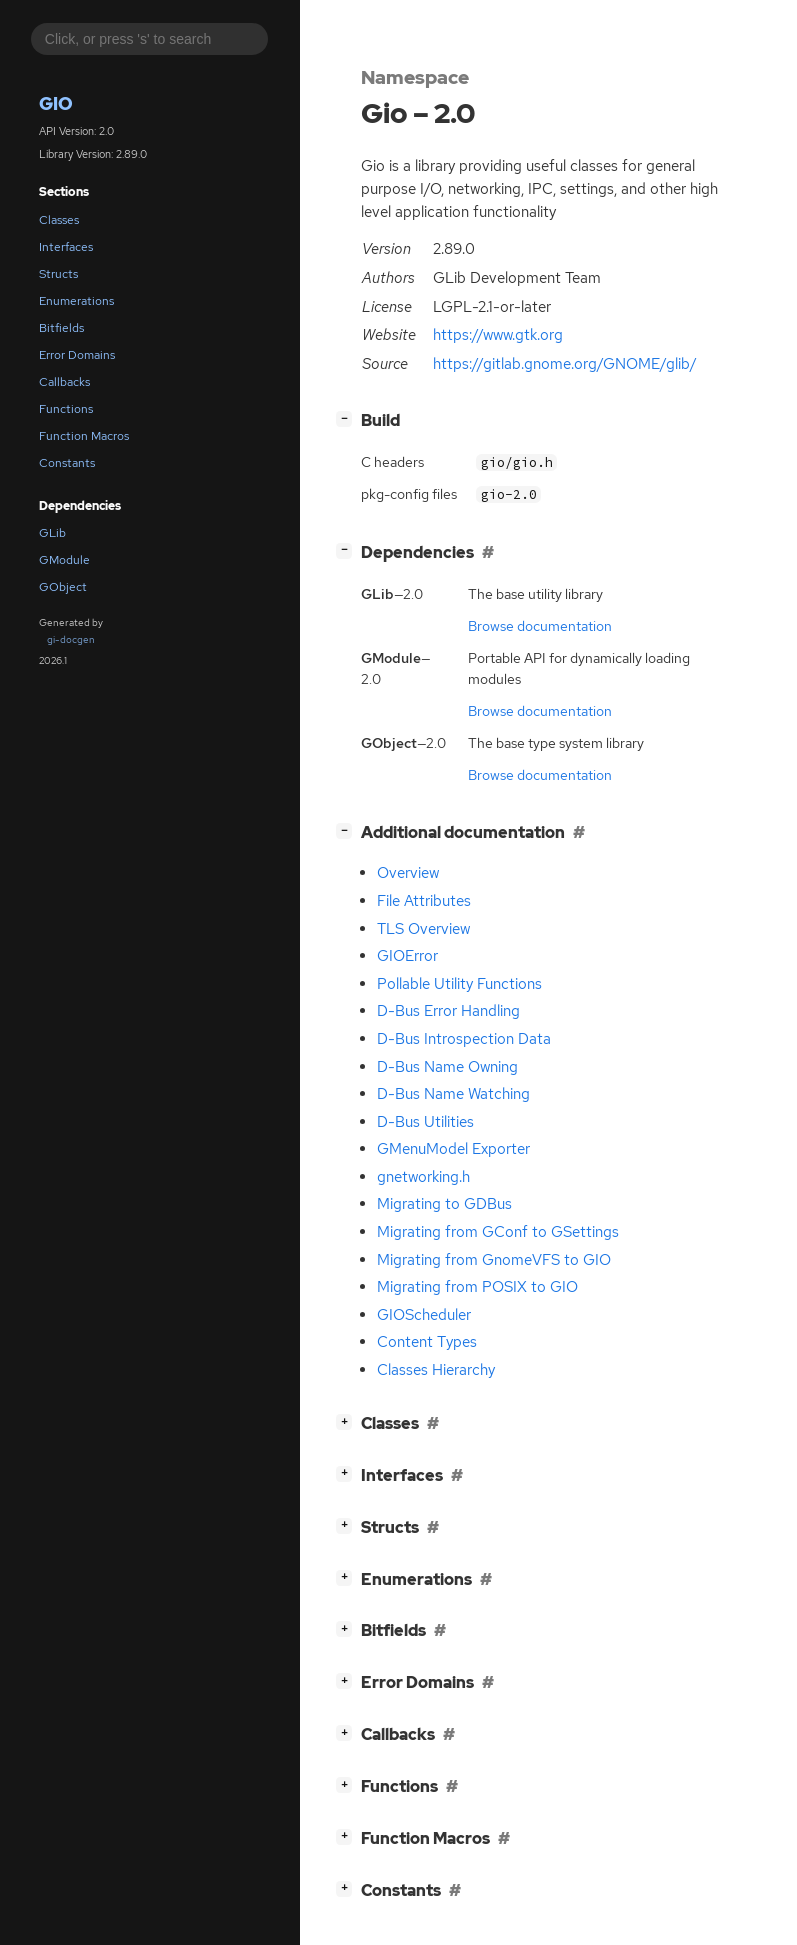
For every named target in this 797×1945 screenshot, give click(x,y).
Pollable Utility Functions (459, 984)
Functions (66, 409)
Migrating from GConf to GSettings (498, 1232)
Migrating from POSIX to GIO (477, 1287)
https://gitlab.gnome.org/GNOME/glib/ (565, 364)
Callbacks (64, 382)
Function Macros (84, 436)
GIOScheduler (424, 1315)
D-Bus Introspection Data (464, 1039)
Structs (58, 274)
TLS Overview (423, 929)
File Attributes (424, 901)
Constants (67, 463)
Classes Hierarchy (436, 1370)
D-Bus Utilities (425, 1122)
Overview (408, 873)
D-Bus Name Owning (447, 1067)
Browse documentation (540, 626)
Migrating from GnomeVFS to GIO (494, 1260)
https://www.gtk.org (498, 335)
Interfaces (66, 247)
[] (348, 418)
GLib (52, 533)
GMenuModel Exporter (453, 1149)
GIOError (407, 956)
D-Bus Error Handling (448, 1011)
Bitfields (61, 328)
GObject (63, 587)
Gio (56, 103)
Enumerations (76, 301)
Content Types (427, 1342)
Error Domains (77, 355)
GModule (64, 560)
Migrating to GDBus (444, 1204)
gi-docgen (71, 639)
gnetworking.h (423, 1177)
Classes (59, 220)
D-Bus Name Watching (453, 1094)
